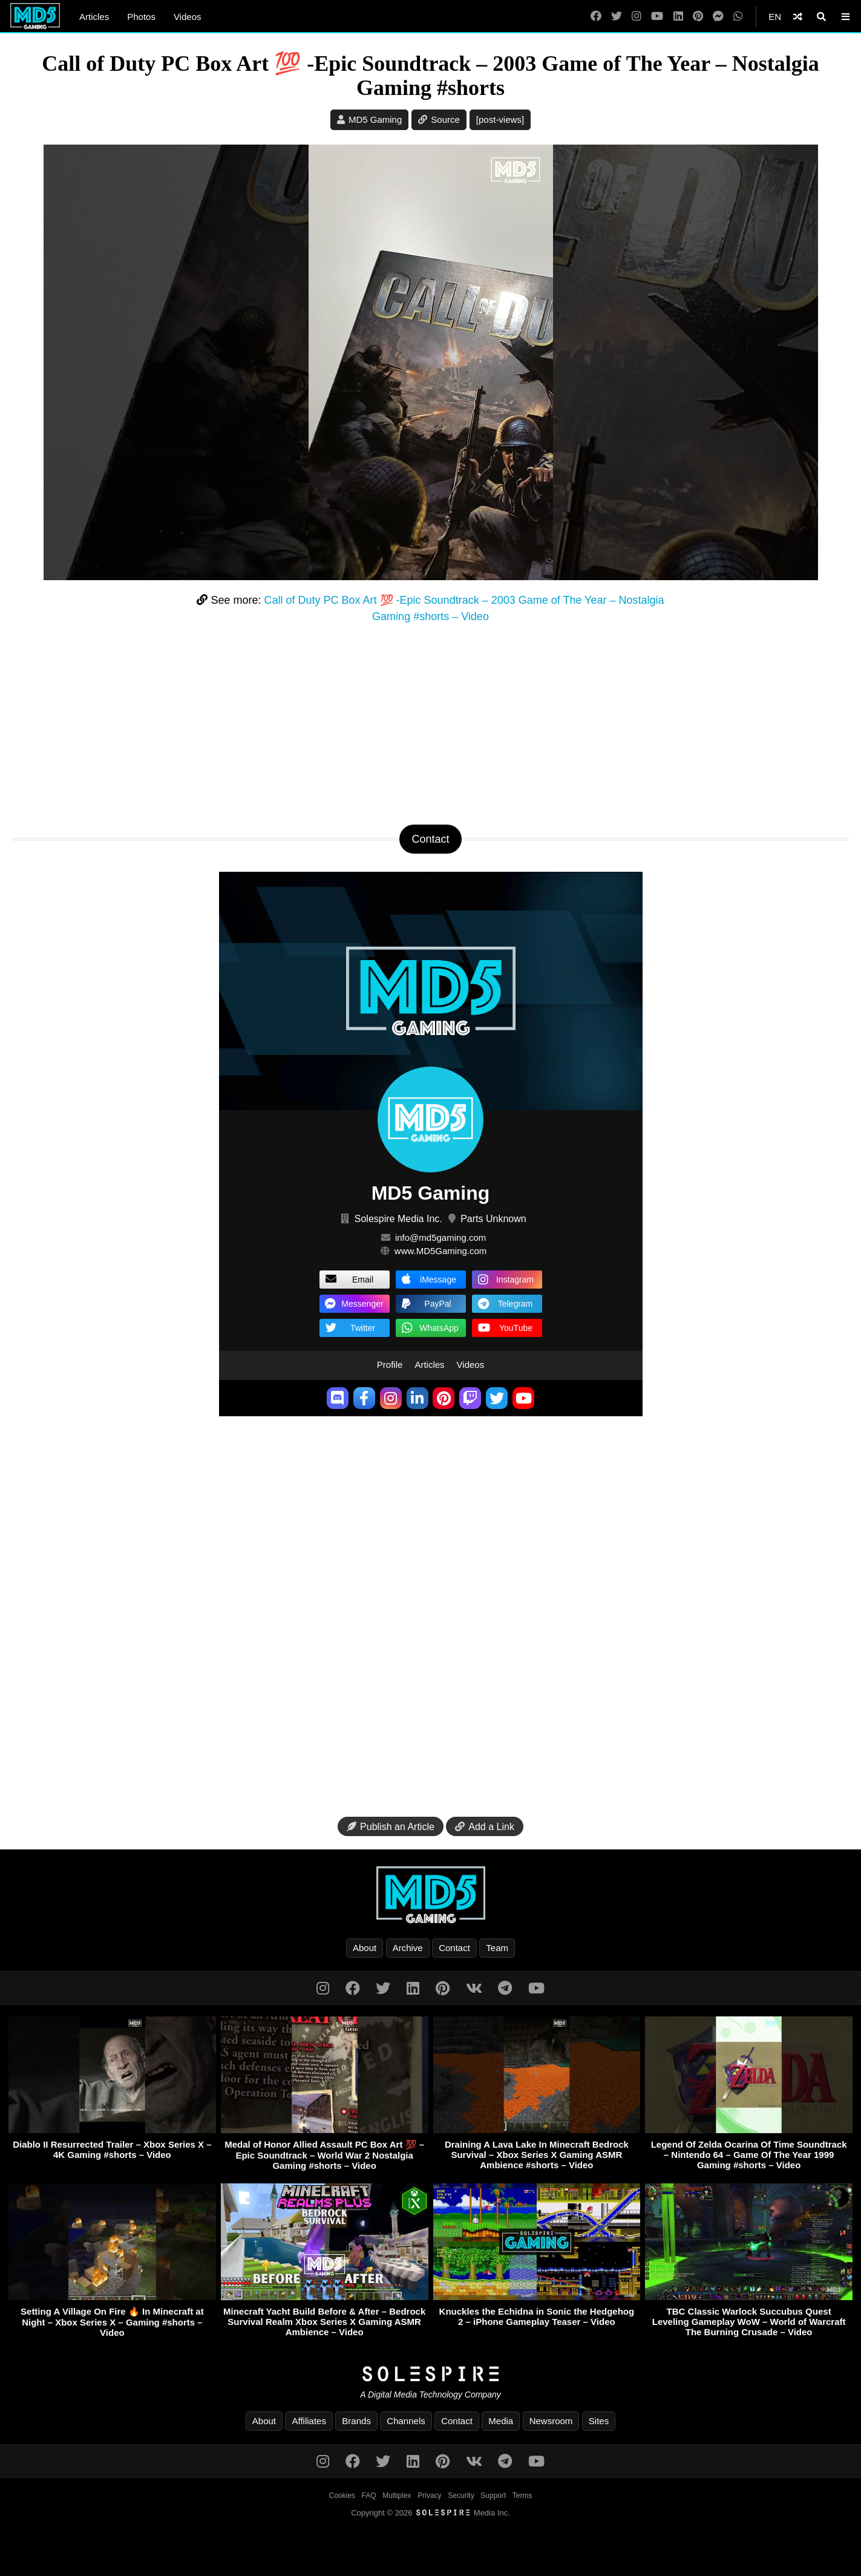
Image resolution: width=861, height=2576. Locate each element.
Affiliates (309, 2421)
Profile (390, 1364)
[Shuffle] (797, 16)
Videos (187, 16)
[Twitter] (616, 16)
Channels (406, 2421)
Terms (522, 2495)
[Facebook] (596, 16)
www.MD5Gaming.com (440, 1251)
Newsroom (551, 2421)
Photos (141, 16)
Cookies (342, 2495)
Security (461, 2495)
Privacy (429, 2495)
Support (493, 2495)
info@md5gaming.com (440, 1237)
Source (445, 119)
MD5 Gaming (375, 119)
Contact (454, 1948)
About (364, 1948)
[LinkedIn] (678, 16)
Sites (599, 2421)
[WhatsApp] (738, 16)
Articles (94, 16)
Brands (356, 2421)
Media (500, 2421)
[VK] (474, 1988)
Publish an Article (390, 1827)
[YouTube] (657, 16)
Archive (408, 1948)
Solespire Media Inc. (398, 1219)
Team (497, 1948)
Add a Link (484, 1827)
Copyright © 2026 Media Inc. (430, 2512)
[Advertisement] (431, 721)
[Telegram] (505, 1988)
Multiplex (396, 2495)
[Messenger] (718, 16)
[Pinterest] (698, 16)
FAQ (369, 2495)
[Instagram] (636, 16)
